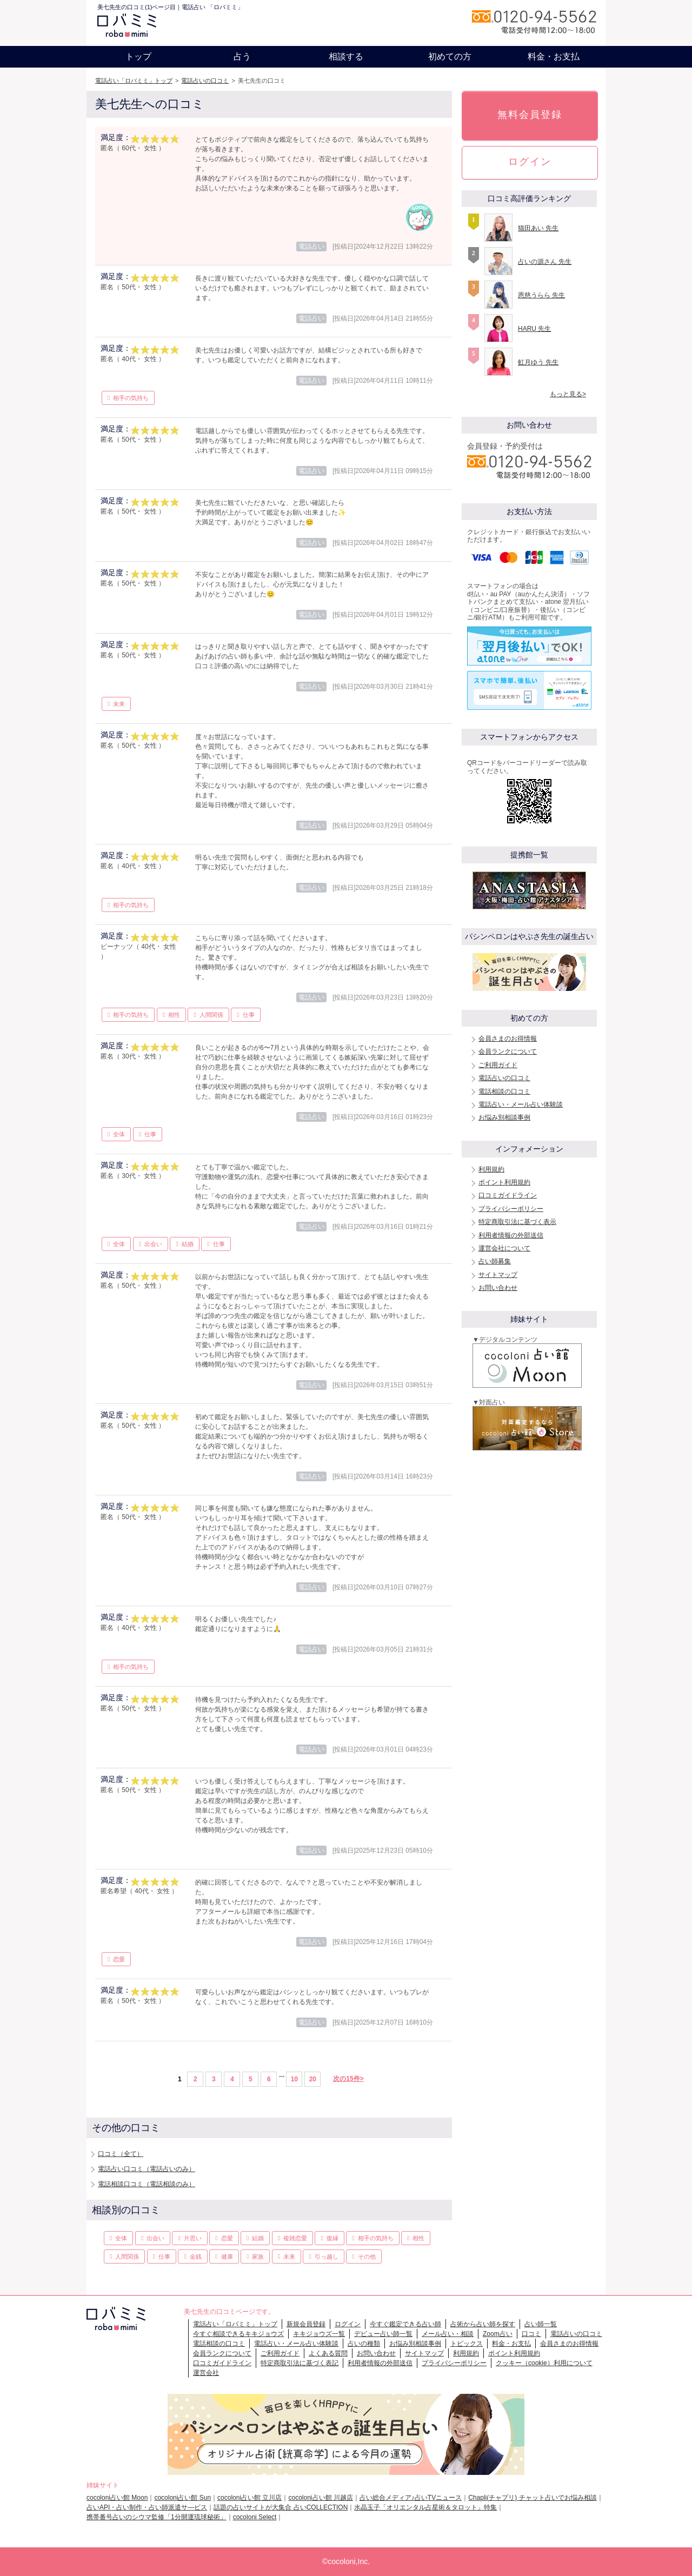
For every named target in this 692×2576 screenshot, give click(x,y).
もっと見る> (568, 394)
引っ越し (326, 2256)
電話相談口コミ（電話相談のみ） (146, 2184)
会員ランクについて (507, 1051)
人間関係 (211, 1014)
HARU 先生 (534, 328)
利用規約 (491, 1169)
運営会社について (504, 1248)
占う (242, 56)
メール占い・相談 (448, 2334)
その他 (367, 2256)
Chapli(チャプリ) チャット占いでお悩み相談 (532, 2497)
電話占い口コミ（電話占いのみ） (146, 2169)
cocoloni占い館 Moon (117, 2497)
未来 (119, 704)
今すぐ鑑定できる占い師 (405, 2324)
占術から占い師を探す (482, 2324)
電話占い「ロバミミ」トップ (133, 80)
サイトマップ (497, 1275)
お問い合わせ (497, 1288)
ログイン (529, 161)
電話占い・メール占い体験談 (520, 1104)
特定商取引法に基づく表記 (299, 2363)
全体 (119, 1134)
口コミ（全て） (120, 2154)
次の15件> (348, 2078)
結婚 (188, 1244)
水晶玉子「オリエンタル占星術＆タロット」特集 (425, 2507)
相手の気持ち (131, 398)
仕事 (249, 1014)
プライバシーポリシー (510, 1209)
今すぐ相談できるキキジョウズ (238, 2334)
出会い (153, 1244)
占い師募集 (494, 1261)
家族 (258, 2256)
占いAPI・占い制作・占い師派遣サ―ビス (146, 2507)
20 (312, 2079)
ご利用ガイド (497, 1065)
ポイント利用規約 (504, 1182)
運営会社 (206, 2373)
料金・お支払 (554, 56)
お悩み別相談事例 (504, 1117)
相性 (174, 1014)
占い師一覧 (540, 2324)
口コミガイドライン (507, 1195)
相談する (346, 56)
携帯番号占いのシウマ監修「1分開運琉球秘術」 (156, 2517)
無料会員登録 (529, 114)
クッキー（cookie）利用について (544, 2363)
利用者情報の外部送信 (510, 1235)
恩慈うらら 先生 (541, 295)
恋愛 (119, 1959)
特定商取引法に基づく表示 (517, 1222)
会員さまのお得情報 (507, 1038)
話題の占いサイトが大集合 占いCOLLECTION (281, 2507)
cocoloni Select (255, 2517)
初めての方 (449, 56)
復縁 (332, 2238)
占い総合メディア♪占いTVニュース (411, 2497)
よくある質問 (328, 2353)
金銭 (196, 2256)
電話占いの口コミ (205, 80)
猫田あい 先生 (538, 228)
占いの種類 (364, 2343)
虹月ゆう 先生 (538, 362)
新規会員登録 (306, 2324)
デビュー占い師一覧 (383, 2334)
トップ (138, 56)
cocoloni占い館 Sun (182, 2497)
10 (294, 2079)
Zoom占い (498, 2334)
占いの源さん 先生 (544, 261)
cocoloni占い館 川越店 (320, 2497)
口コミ (531, 2334)
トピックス (466, 2343)
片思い (193, 2238)
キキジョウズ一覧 (319, 2334)
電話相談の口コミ (504, 1091)
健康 (227, 2256)
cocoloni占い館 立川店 (249, 2497)
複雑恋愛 (295, 2238)
